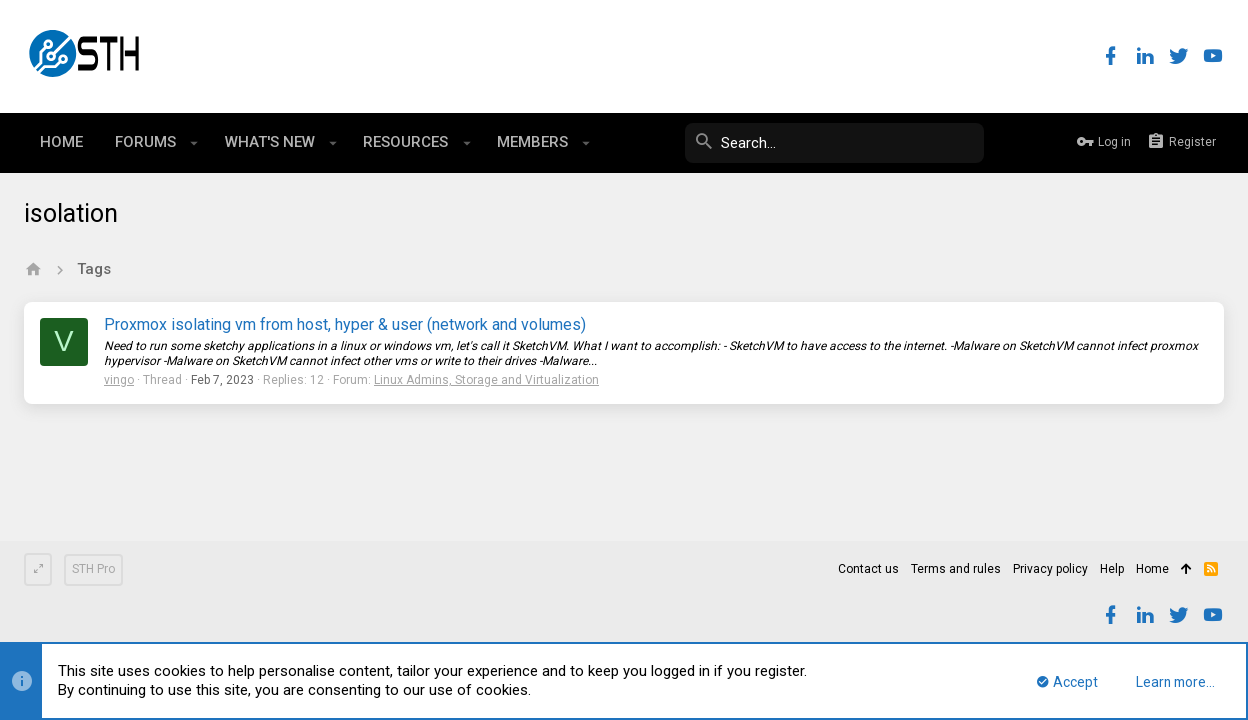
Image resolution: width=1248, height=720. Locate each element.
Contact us (868, 569)
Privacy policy (1050, 569)
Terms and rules (956, 569)
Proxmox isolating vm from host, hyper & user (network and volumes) (345, 324)
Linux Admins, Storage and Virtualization (486, 380)
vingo (119, 380)
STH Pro (93, 569)
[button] (194, 143)
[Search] (834, 143)
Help (1112, 569)
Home (1152, 569)
